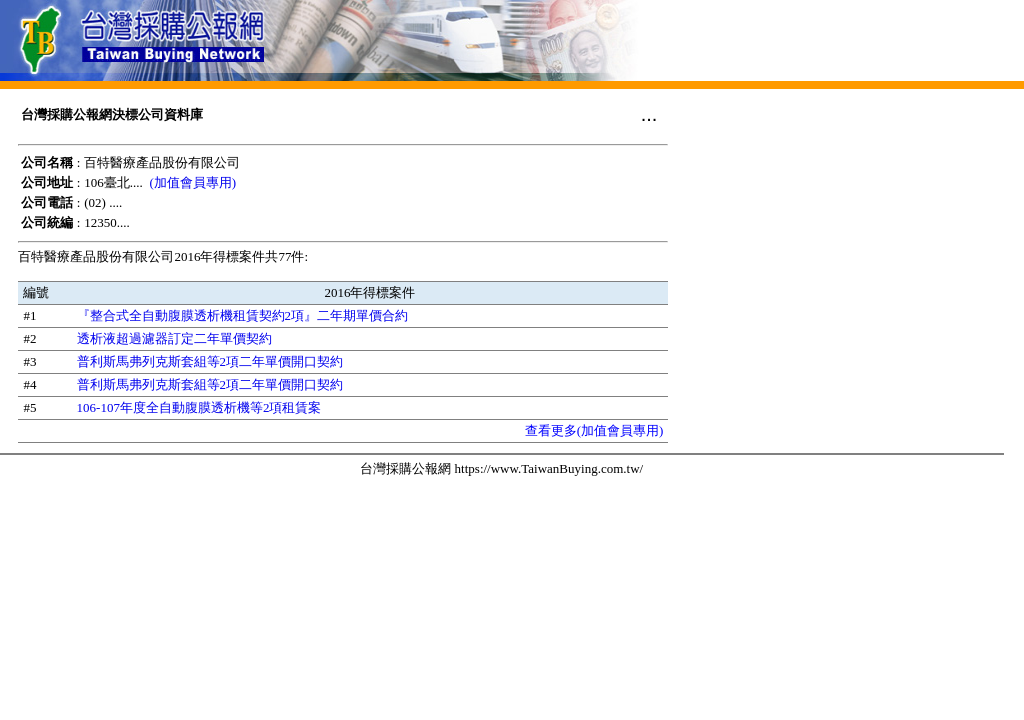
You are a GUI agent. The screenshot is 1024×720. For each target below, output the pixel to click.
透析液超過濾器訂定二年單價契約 (174, 338)
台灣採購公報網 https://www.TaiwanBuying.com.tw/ (501, 468)
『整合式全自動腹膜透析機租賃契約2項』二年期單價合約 (243, 315)
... (649, 114)
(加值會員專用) (193, 182)
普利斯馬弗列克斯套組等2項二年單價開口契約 (210, 361)
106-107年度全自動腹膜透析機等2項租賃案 (199, 407)
